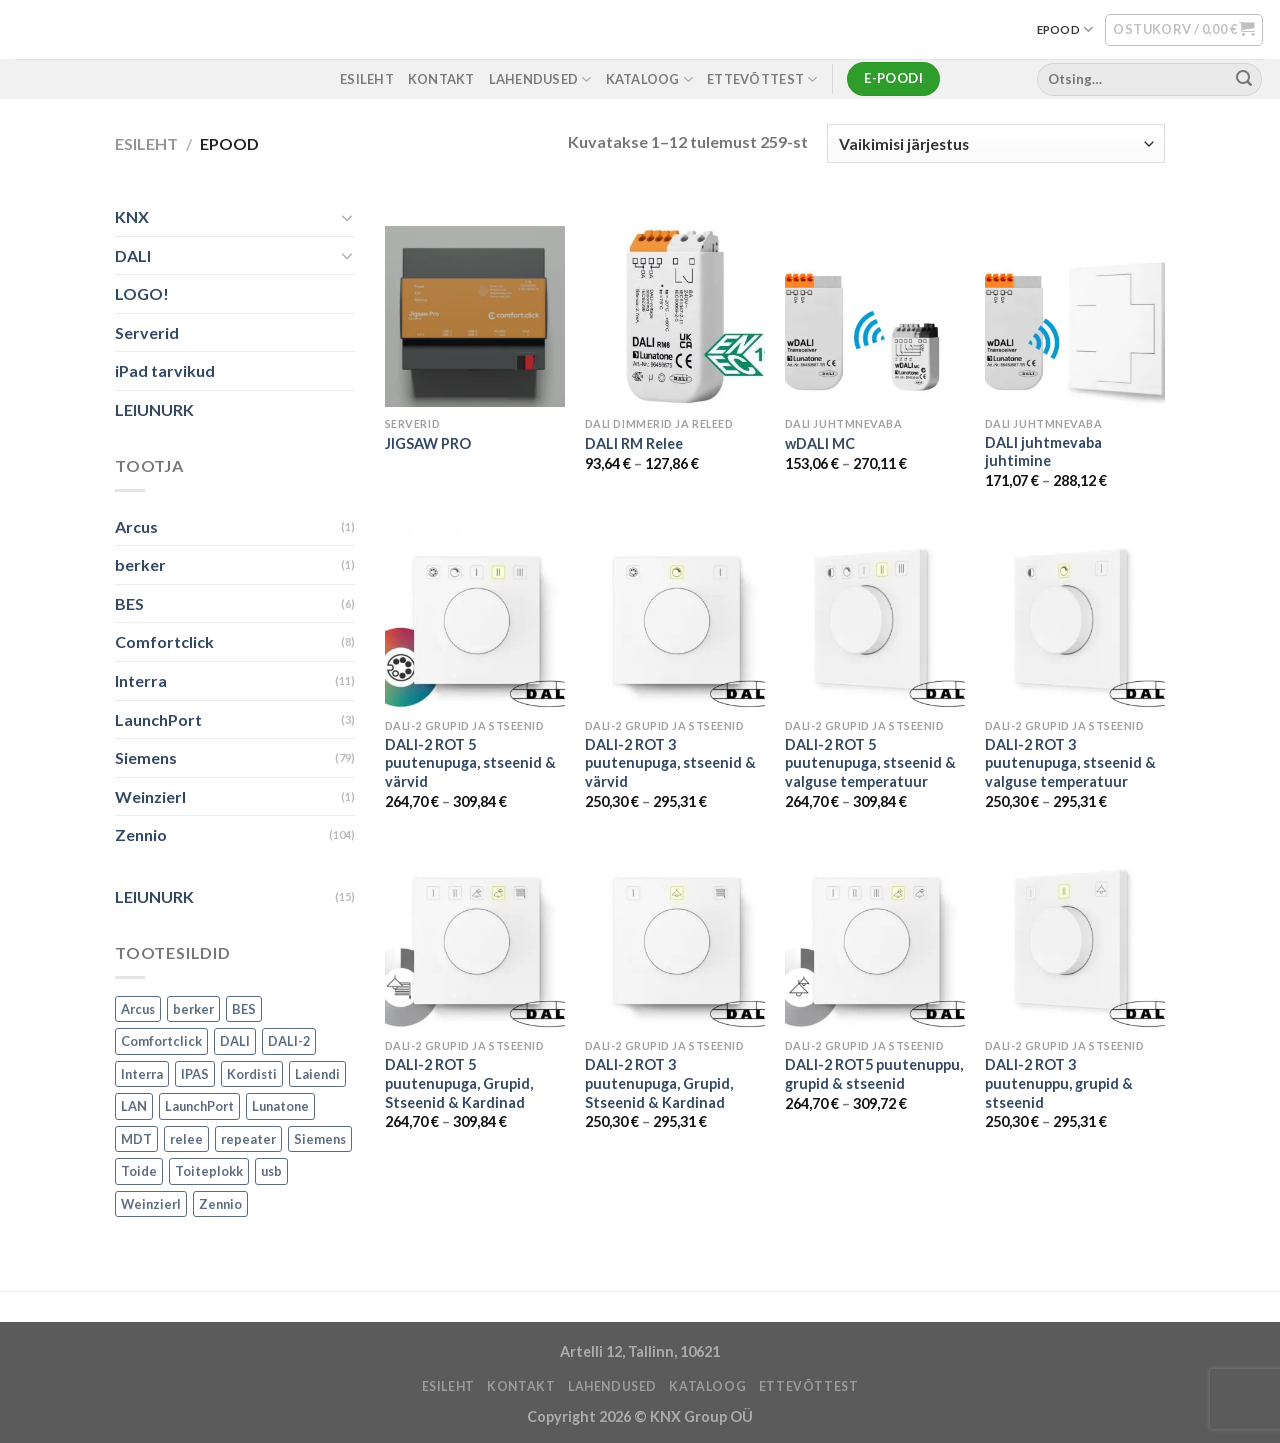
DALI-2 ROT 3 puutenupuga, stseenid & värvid (670, 763)
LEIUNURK (154, 409)
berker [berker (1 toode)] (193, 1009)
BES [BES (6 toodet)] (244, 1009)
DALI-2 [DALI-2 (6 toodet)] (289, 1042)
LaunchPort (158, 719)
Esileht (146, 143)
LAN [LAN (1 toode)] (134, 1107)
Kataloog (650, 79)
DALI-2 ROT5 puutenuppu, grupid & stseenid (874, 1074)
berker (140, 565)
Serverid (147, 332)
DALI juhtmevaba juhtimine (1043, 452)
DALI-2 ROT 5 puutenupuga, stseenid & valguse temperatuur (870, 763)
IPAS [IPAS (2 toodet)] (195, 1074)
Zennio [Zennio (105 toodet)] (220, 1204)
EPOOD (1065, 29)
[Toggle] (347, 217)
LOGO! (142, 294)
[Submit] (1244, 79)
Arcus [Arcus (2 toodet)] (138, 1009)
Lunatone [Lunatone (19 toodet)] (280, 1107)
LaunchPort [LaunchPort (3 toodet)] (199, 1107)
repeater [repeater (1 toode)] (248, 1139)
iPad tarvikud (165, 371)
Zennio (141, 835)
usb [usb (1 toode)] (271, 1172)
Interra (141, 680)
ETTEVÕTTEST (762, 79)
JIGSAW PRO (428, 443)
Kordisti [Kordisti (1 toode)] (252, 1074)
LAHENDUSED (540, 79)
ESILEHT (367, 79)
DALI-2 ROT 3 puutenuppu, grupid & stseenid (1059, 1083)
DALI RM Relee (634, 443)
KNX (132, 216)
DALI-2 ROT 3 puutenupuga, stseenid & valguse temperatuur (1070, 763)
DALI (133, 255)
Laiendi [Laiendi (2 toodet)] (317, 1074)
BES (129, 603)
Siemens (146, 758)
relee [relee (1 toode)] (186, 1139)
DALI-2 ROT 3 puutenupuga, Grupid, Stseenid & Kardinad (659, 1083)
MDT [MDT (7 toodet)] (136, 1139)
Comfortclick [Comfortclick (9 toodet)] (161, 1042)
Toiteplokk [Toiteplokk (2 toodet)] (209, 1172)
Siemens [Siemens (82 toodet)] (320, 1139)
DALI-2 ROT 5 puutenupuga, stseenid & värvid (470, 763)
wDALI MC (820, 443)
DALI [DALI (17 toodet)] (235, 1042)
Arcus (136, 526)
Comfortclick (164, 642)
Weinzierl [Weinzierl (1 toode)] (151, 1204)
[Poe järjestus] (996, 143)
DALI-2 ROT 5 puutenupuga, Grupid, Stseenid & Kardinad (459, 1083)
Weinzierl (150, 796)
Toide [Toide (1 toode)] (139, 1172)
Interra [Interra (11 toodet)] (142, 1074)
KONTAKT (441, 79)
